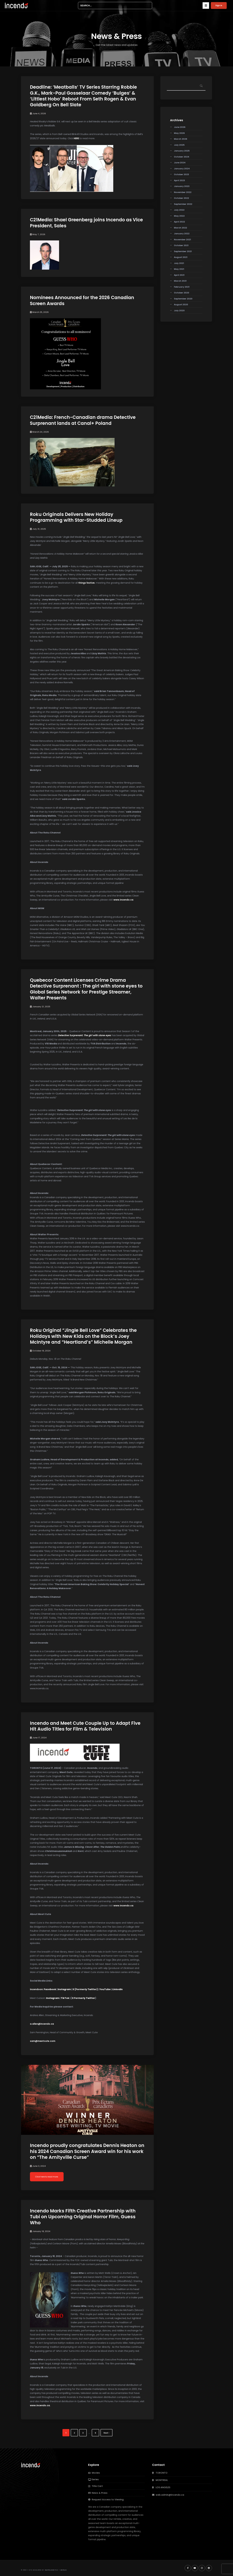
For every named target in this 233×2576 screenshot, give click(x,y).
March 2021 (180, 280)
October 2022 (181, 198)
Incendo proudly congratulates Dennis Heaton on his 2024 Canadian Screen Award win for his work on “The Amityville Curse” (87, 2151)
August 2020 (181, 304)
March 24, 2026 (39, 431)
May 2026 (179, 133)
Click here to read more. (46, 2176)
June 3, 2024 (38, 2166)
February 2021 (181, 286)
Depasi (64, 2570)
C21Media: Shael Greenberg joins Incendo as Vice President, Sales (86, 223)
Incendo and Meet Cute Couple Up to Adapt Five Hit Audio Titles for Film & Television (85, 1726)
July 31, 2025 (38, 528)
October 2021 (181, 245)
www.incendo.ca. (40, 2405)
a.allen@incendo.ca (42, 2023)
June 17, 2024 (38, 1737)
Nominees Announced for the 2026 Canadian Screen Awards (82, 300)
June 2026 (179, 127)
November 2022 (182, 192)
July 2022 (179, 209)
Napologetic (51, 2570)
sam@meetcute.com (42, 2041)
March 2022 (180, 227)
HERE (76, 138)
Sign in (218, 5)
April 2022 (179, 221)
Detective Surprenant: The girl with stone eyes (84, 1035)
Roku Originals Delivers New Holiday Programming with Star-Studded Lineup (76, 517)
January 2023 (181, 186)
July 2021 (179, 263)
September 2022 (183, 204)
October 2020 (181, 292)
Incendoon (37, 1989)
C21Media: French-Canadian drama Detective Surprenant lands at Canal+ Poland (83, 420)
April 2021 (179, 275)
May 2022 (179, 215)
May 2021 (179, 269)
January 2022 (181, 233)
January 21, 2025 (40, 1006)
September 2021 (183, 251)
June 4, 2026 (38, 113)
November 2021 (182, 239)
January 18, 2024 (40, 2231)
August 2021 (180, 257)
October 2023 (181, 174)
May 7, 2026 (37, 234)
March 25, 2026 (39, 312)
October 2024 (181, 156)
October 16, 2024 (40, 1350)
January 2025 (182, 150)
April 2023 (179, 180)
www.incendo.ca (123, 899)
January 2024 (182, 168)
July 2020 (179, 310)
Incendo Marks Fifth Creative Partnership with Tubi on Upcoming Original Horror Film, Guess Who (83, 2217)
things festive (86, 582)
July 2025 (179, 144)
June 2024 (180, 162)
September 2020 (183, 298)
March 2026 (180, 138)
